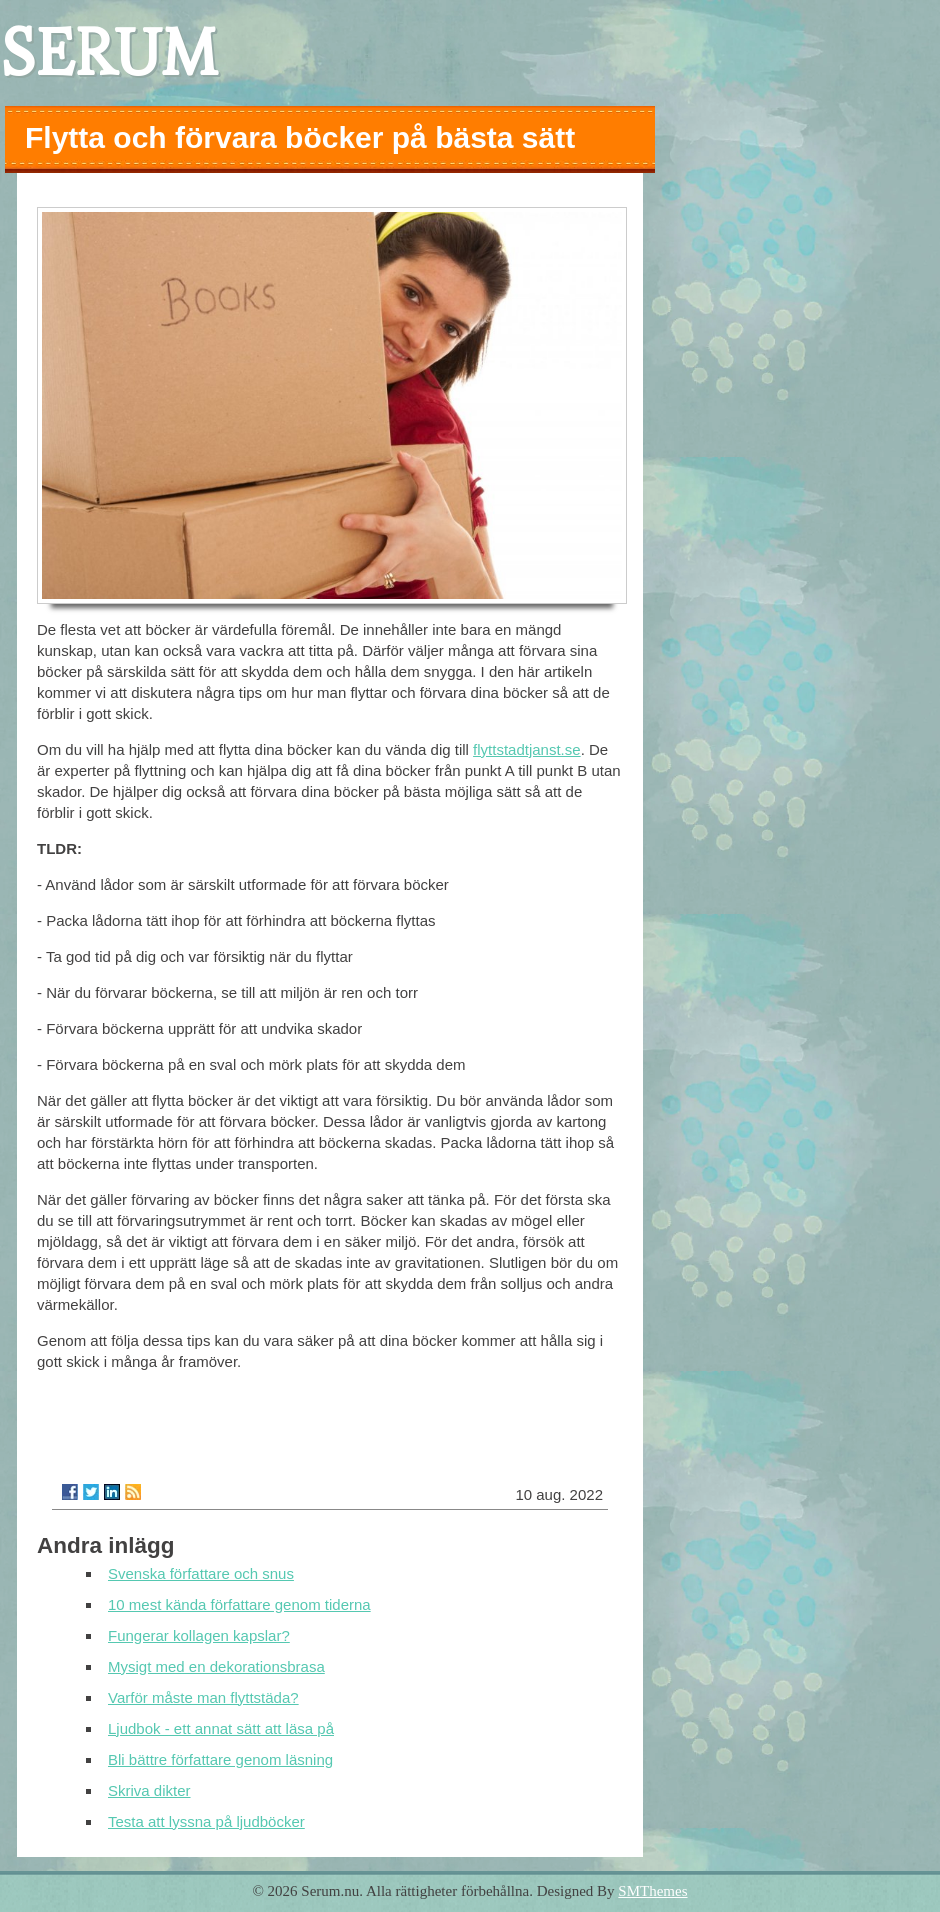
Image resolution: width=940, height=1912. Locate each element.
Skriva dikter (149, 1790)
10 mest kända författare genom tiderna (239, 1604)
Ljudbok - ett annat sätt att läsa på (221, 1728)
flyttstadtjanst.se (527, 749)
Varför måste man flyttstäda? (203, 1697)
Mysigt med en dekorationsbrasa (216, 1666)
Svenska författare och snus (201, 1573)
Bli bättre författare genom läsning (220, 1759)
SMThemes (652, 1891)
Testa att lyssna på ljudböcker (206, 1821)
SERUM (109, 52)
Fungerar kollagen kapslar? (199, 1635)
